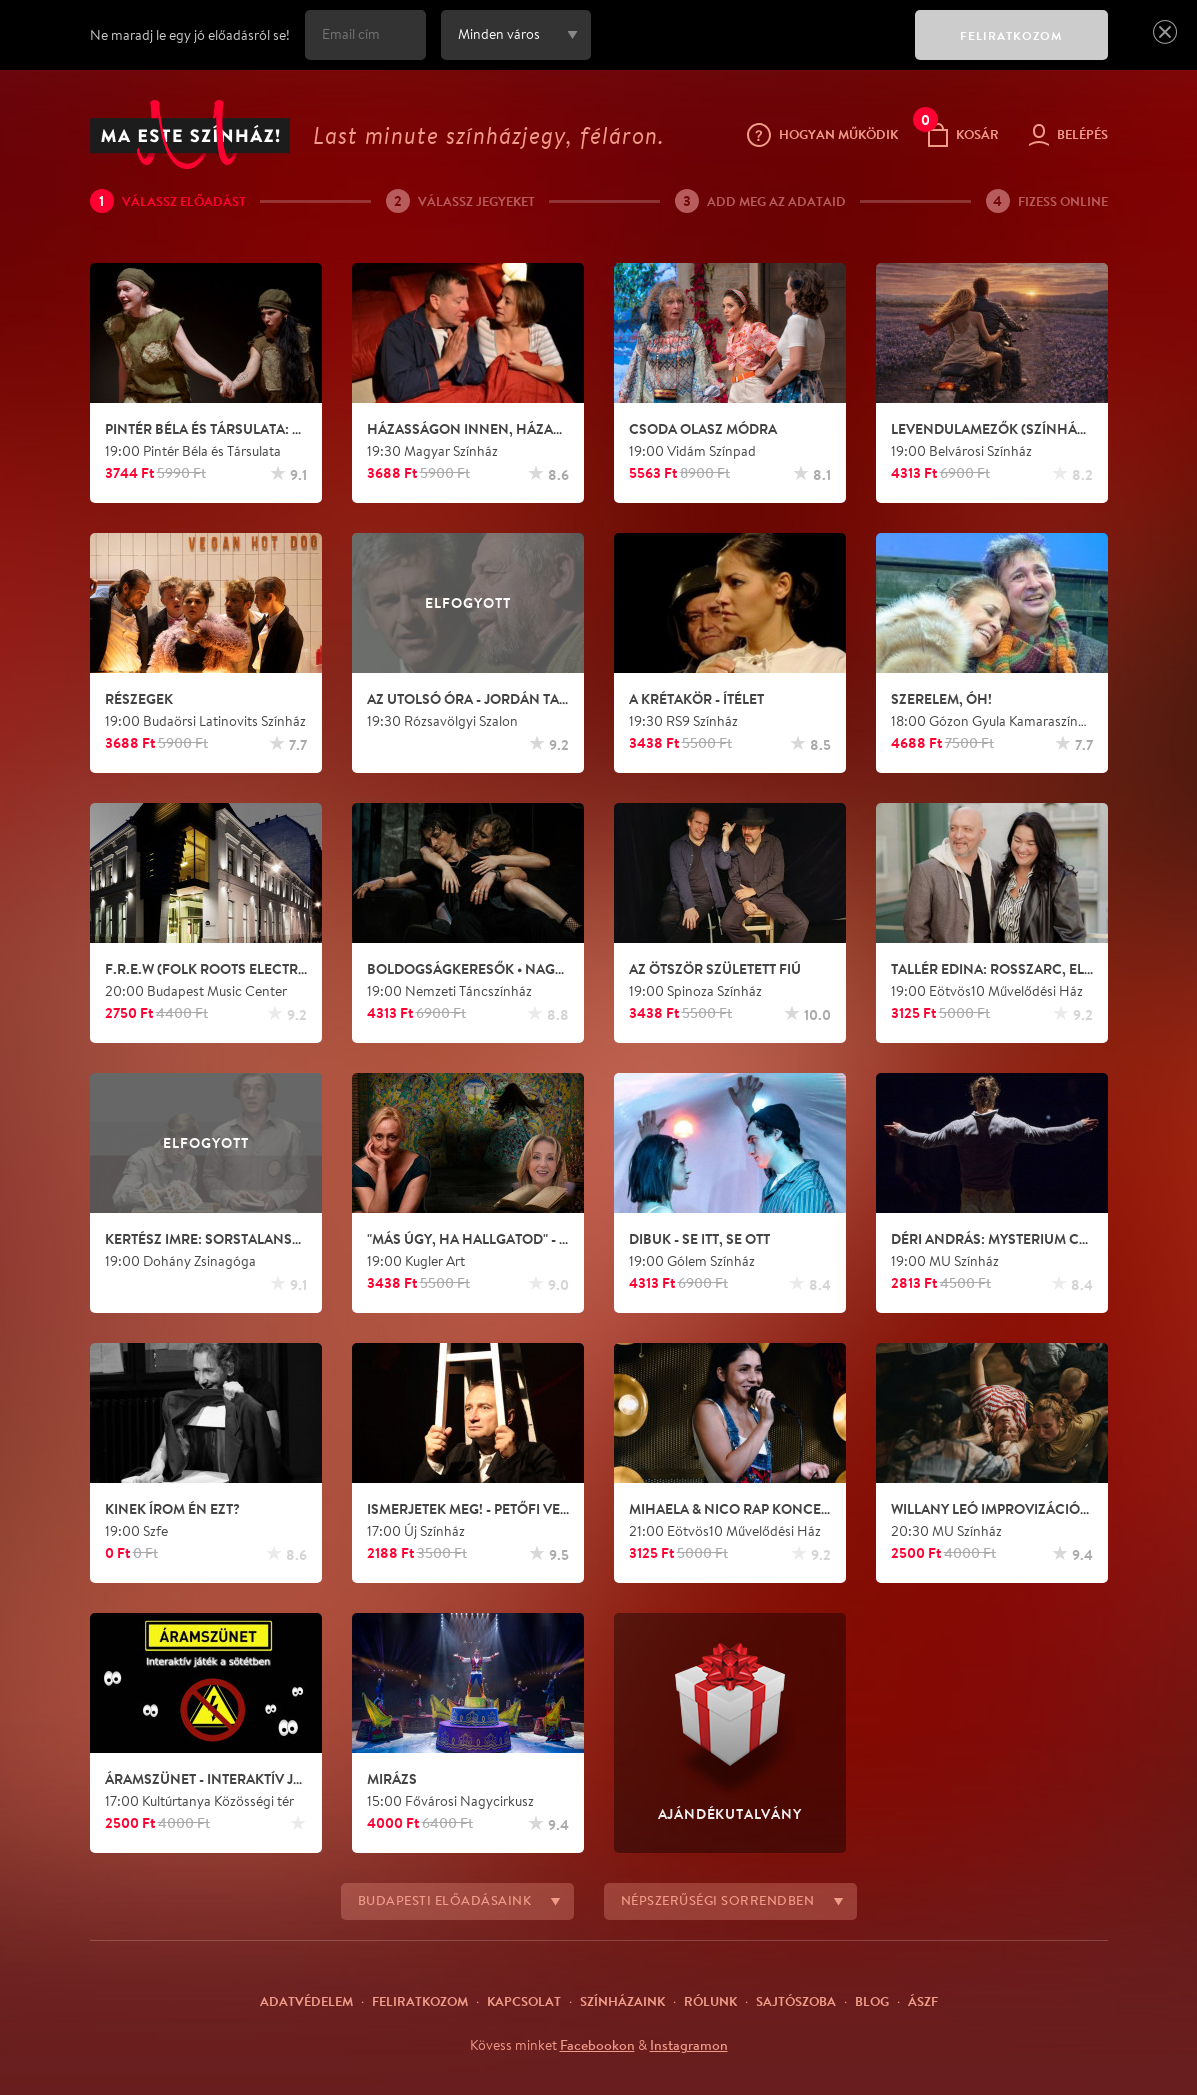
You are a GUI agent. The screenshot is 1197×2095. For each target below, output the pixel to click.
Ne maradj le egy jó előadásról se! (190, 35)
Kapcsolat (524, 2001)
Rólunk (710, 2001)
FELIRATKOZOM (1011, 35)
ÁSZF (923, 2001)
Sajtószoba (796, 2001)
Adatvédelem (306, 2001)
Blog (872, 2001)
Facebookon (597, 2045)
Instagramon (689, 2045)
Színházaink (622, 2001)
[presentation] (748, 49)
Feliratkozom (420, 2001)
